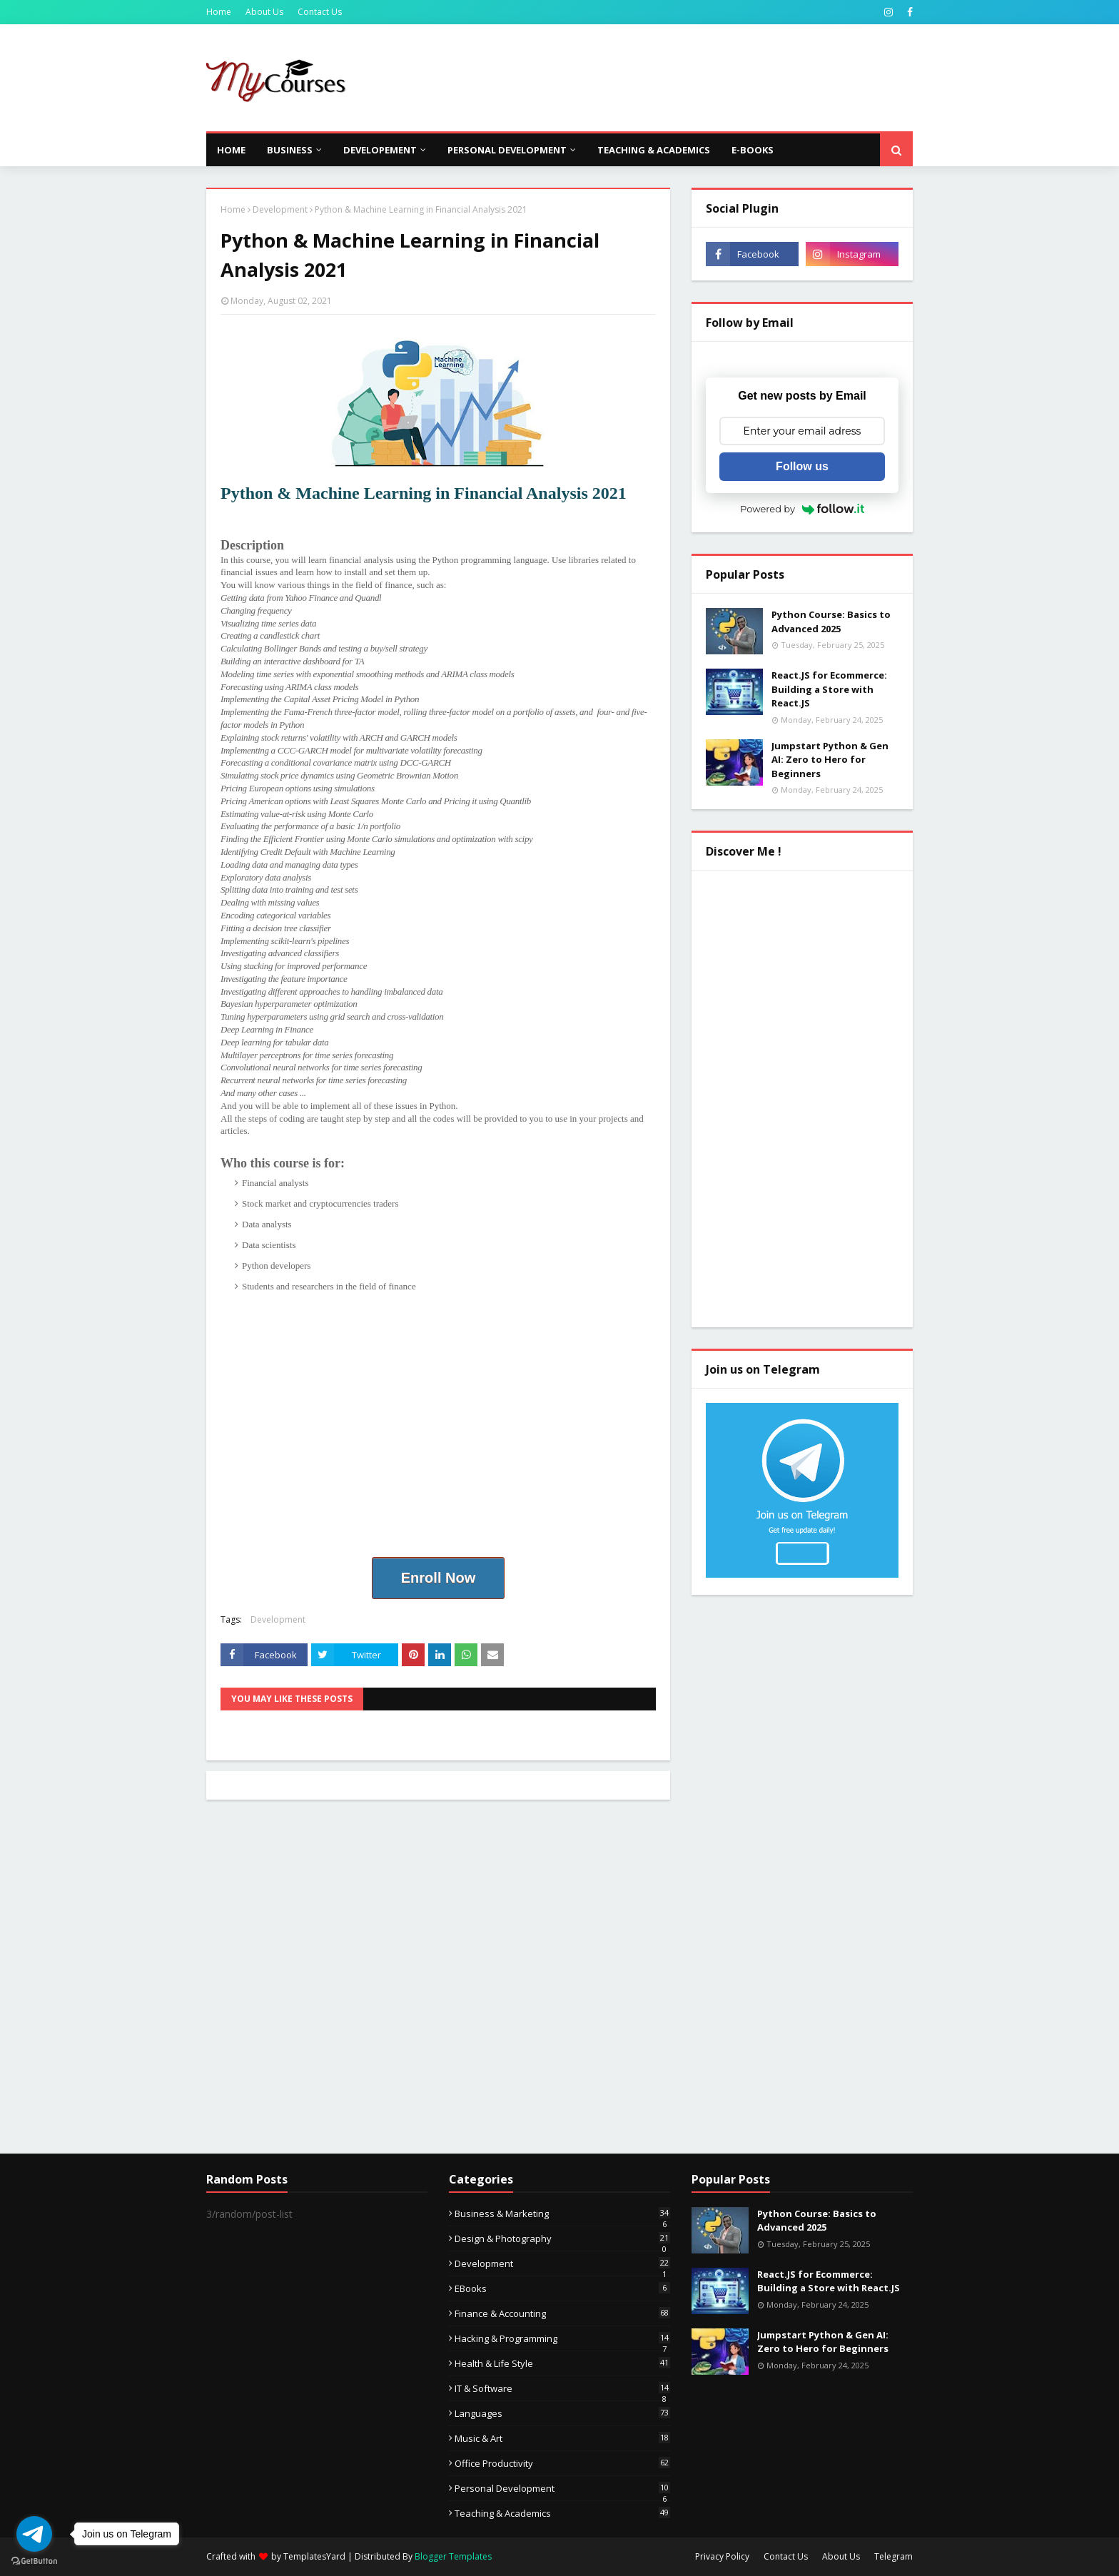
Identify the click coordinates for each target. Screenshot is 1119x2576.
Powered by (802, 508)
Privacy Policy (722, 2556)
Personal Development (562, 2488)
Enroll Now (438, 1578)
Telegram (893, 2556)
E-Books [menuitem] (752, 149)
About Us (264, 12)
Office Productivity (562, 2463)
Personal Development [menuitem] (507, 149)
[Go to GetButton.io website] (34, 2561)
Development (280, 209)
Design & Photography (562, 2238)
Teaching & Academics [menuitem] (653, 149)
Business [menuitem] (290, 149)
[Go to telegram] (34, 2534)
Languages (562, 2413)
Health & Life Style (562, 2363)
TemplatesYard (314, 2556)
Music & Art (562, 2438)
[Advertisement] (653, 78)
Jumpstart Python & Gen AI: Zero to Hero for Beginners (829, 759)
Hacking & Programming (562, 2338)
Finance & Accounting (562, 2313)
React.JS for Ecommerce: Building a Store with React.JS (829, 689)
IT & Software (562, 2388)
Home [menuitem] (231, 149)
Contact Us (320, 12)
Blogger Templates (453, 2556)
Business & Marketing (562, 2213)
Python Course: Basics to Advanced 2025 (831, 621)
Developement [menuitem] (380, 149)
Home (218, 12)
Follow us (802, 466)
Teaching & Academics (562, 2513)
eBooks (562, 2288)
